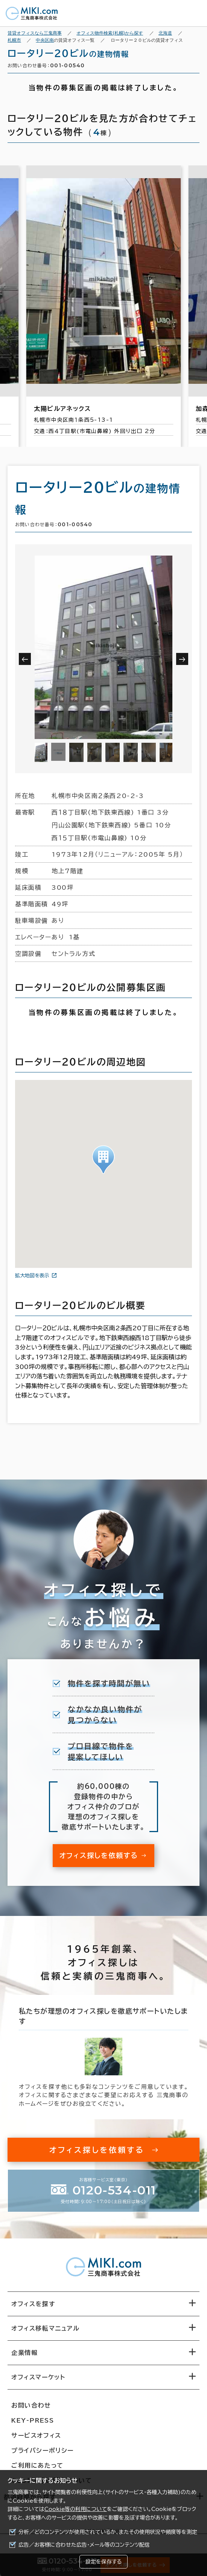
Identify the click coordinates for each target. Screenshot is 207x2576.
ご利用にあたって (37, 2465)
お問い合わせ (31, 2405)
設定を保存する (103, 2561)
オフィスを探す (33, 2304)
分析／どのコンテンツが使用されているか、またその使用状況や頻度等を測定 (107, 2532)
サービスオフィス (36, 2435)
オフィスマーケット (38, 2377)
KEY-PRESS (32, 2420)
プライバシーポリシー (42, 2450)
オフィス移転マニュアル (45, 2328)
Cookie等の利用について (75, 2509)
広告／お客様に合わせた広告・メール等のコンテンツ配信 (84, 2544)
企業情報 (24, 2353)
